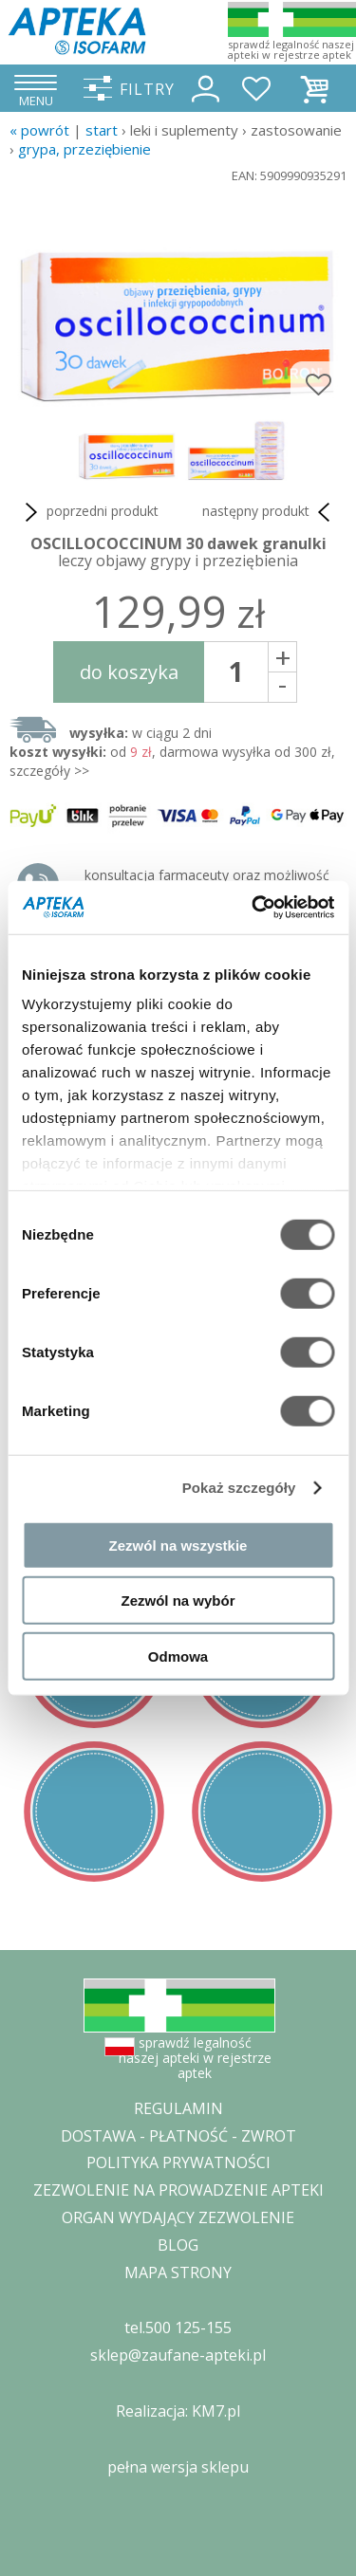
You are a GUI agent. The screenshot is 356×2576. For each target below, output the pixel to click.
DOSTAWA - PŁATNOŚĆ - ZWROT (178, 2135)
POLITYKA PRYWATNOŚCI (178, 2162)
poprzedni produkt (89, 512)
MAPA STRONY (178, 2272)
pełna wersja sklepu (178, 2466)
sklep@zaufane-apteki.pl (178, 2355)
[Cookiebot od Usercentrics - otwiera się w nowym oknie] (253, 907)
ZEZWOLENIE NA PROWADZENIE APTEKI (178, 2190)
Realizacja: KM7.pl (178, 2411)
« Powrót (39, 129)
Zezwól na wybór (177, 1600)
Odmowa (178, 1655)
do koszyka (129, 672)
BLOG (178, 2245)
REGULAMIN (178, 2108)
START (101, 129)
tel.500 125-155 (178, 2327)
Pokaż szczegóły (239, 1488)
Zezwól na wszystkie (178, 1544)
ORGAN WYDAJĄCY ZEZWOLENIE (178, 2217)
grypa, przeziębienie (84, 148)
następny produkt (269, 512)
